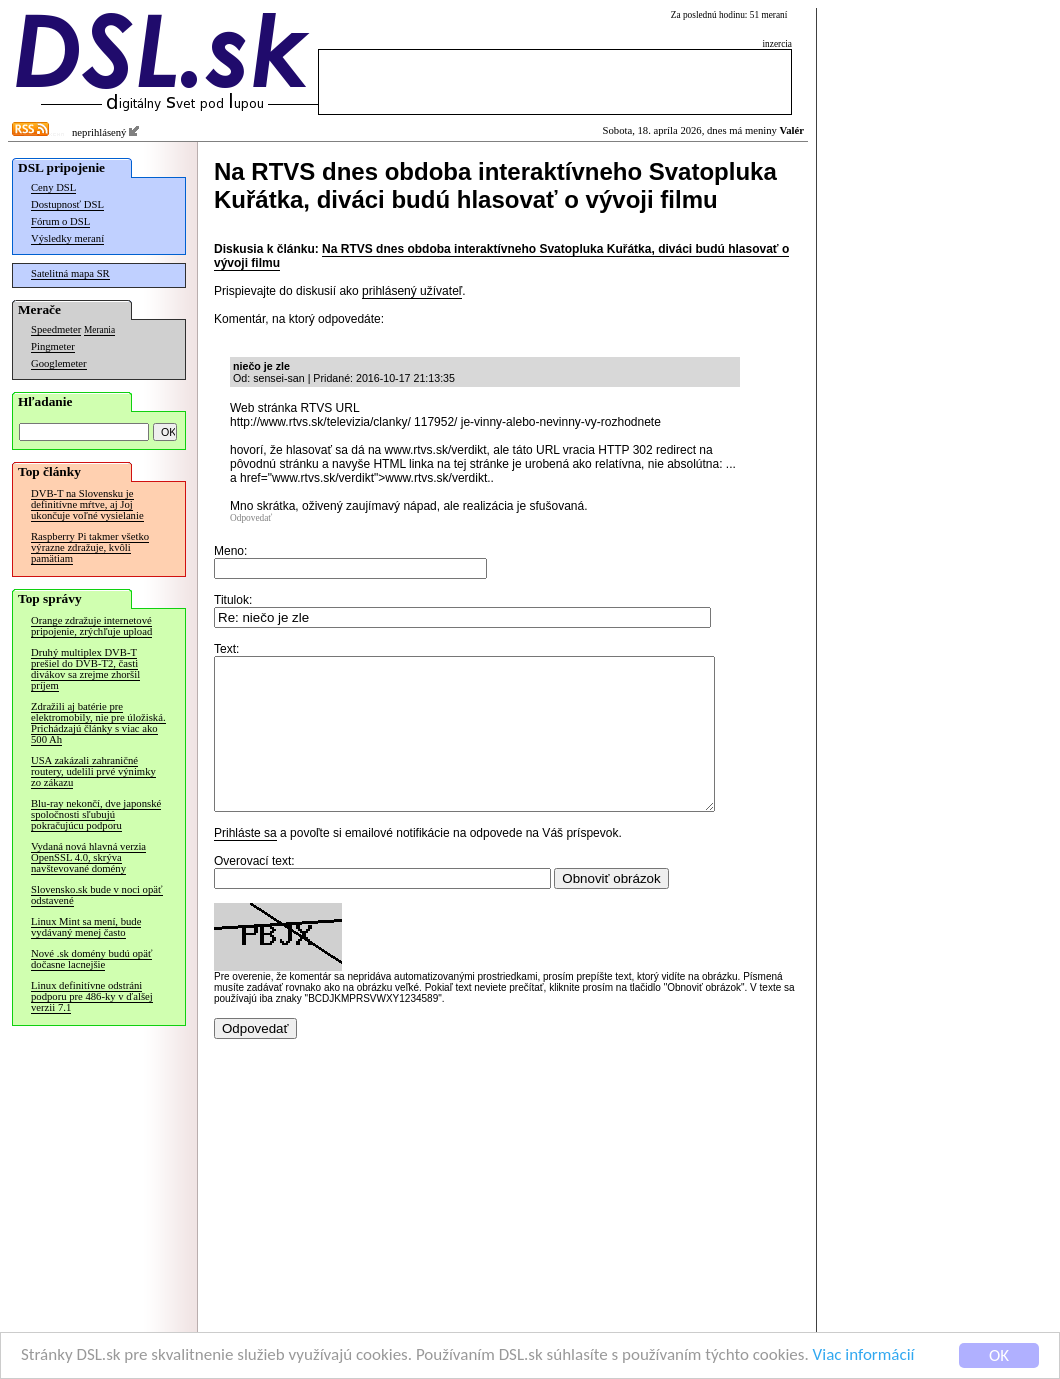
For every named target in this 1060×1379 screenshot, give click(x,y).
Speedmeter (56, 329)
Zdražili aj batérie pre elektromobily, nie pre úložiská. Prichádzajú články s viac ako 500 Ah (98, 723)
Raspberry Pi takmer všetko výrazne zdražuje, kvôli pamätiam (90, 547)
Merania (99, 330)
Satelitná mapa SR (70, 273)
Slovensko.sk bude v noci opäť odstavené (97, 895)
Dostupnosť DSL (67, 204)
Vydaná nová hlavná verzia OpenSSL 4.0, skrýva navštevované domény (88, 857)
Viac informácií (864, 1355)
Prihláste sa (245, 863)
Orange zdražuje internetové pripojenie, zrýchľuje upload (91, 626)
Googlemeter (59, 363)
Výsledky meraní (67, 238)
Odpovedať (251, 518)
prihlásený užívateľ (412, 291)
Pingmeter (53, 346)
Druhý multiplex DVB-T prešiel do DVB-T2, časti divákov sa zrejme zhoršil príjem (85, 669)
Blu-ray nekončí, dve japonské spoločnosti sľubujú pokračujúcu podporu (96, 814)
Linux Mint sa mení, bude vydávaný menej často (86, 927)
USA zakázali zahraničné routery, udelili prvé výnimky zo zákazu (93, 771)
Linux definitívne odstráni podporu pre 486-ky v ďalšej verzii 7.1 (92, 996)
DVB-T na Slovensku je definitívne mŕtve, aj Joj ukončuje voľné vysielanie (87, 504)
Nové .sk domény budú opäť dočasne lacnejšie (91, 959)
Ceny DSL (53, 187)
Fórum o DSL (60, 221)
